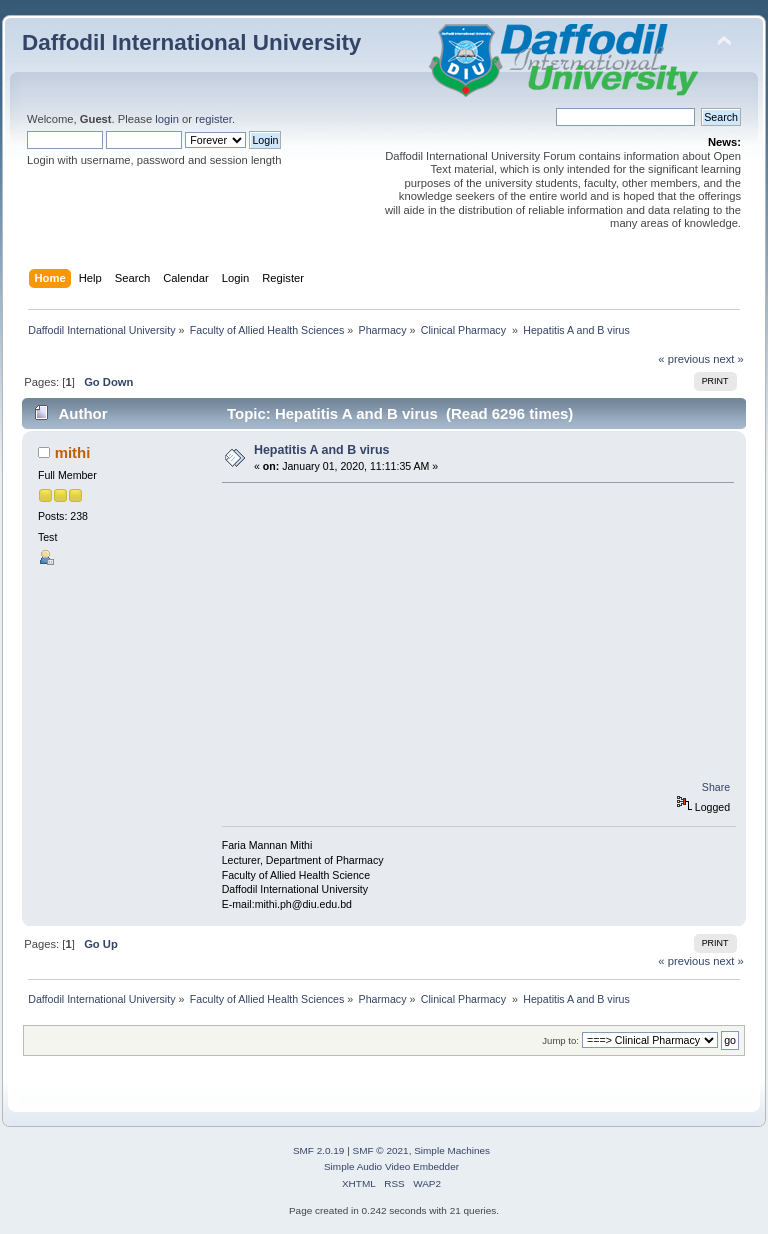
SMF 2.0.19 (319, 1150)
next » (728, 359)
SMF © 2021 (381, 1150)
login (167, 119)
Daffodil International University (191, 42)
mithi (73, 452)
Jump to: (560, 1040)
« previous (684, 359)
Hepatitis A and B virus (322, 450)
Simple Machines (452, 1150)
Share (716, 787)
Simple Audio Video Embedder (391, 1166)
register (213, 119)
